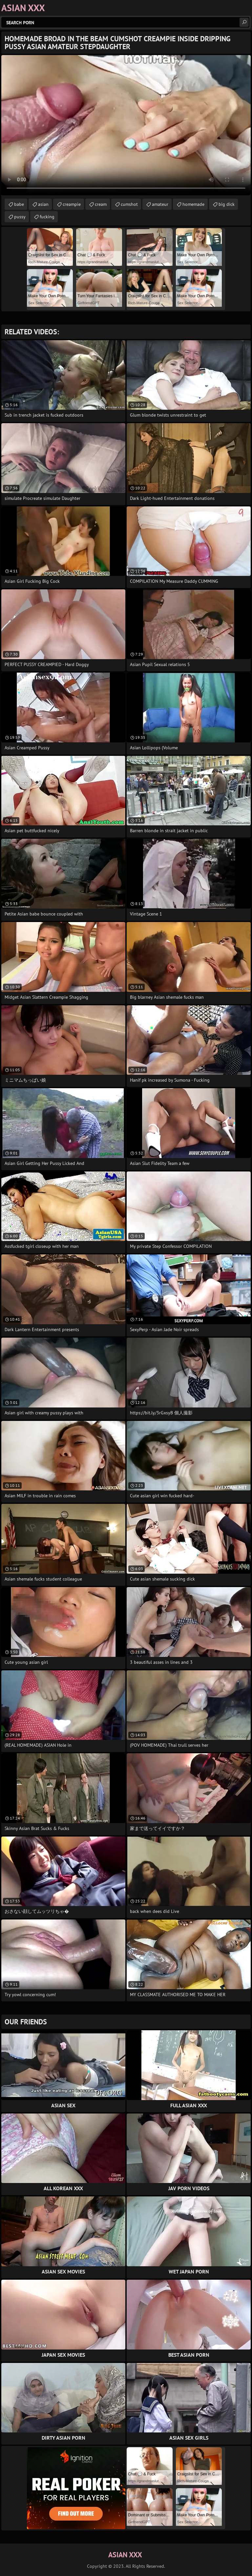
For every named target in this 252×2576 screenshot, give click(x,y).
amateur (160, 204)
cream (101, 204)
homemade (193, 204)
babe (19, 204)
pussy (20, 217)
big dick (227, 204)
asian (43, 204)
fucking (47, 217)
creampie (72, 204)
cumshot (129, 204)
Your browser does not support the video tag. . (126, 125)
